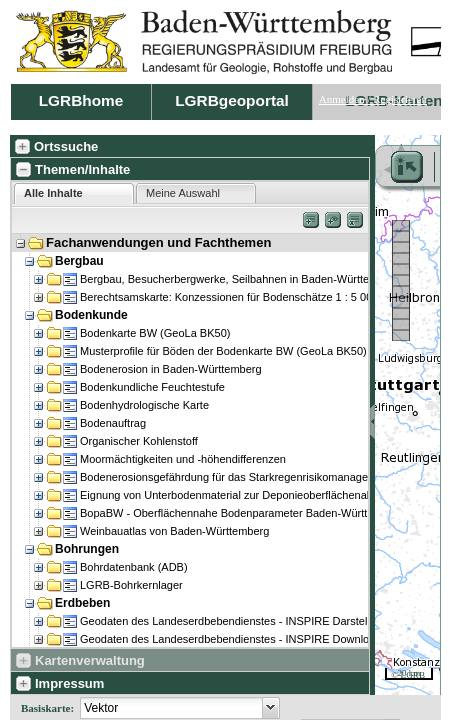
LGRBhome (81, 100)
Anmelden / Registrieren (373, 99)
